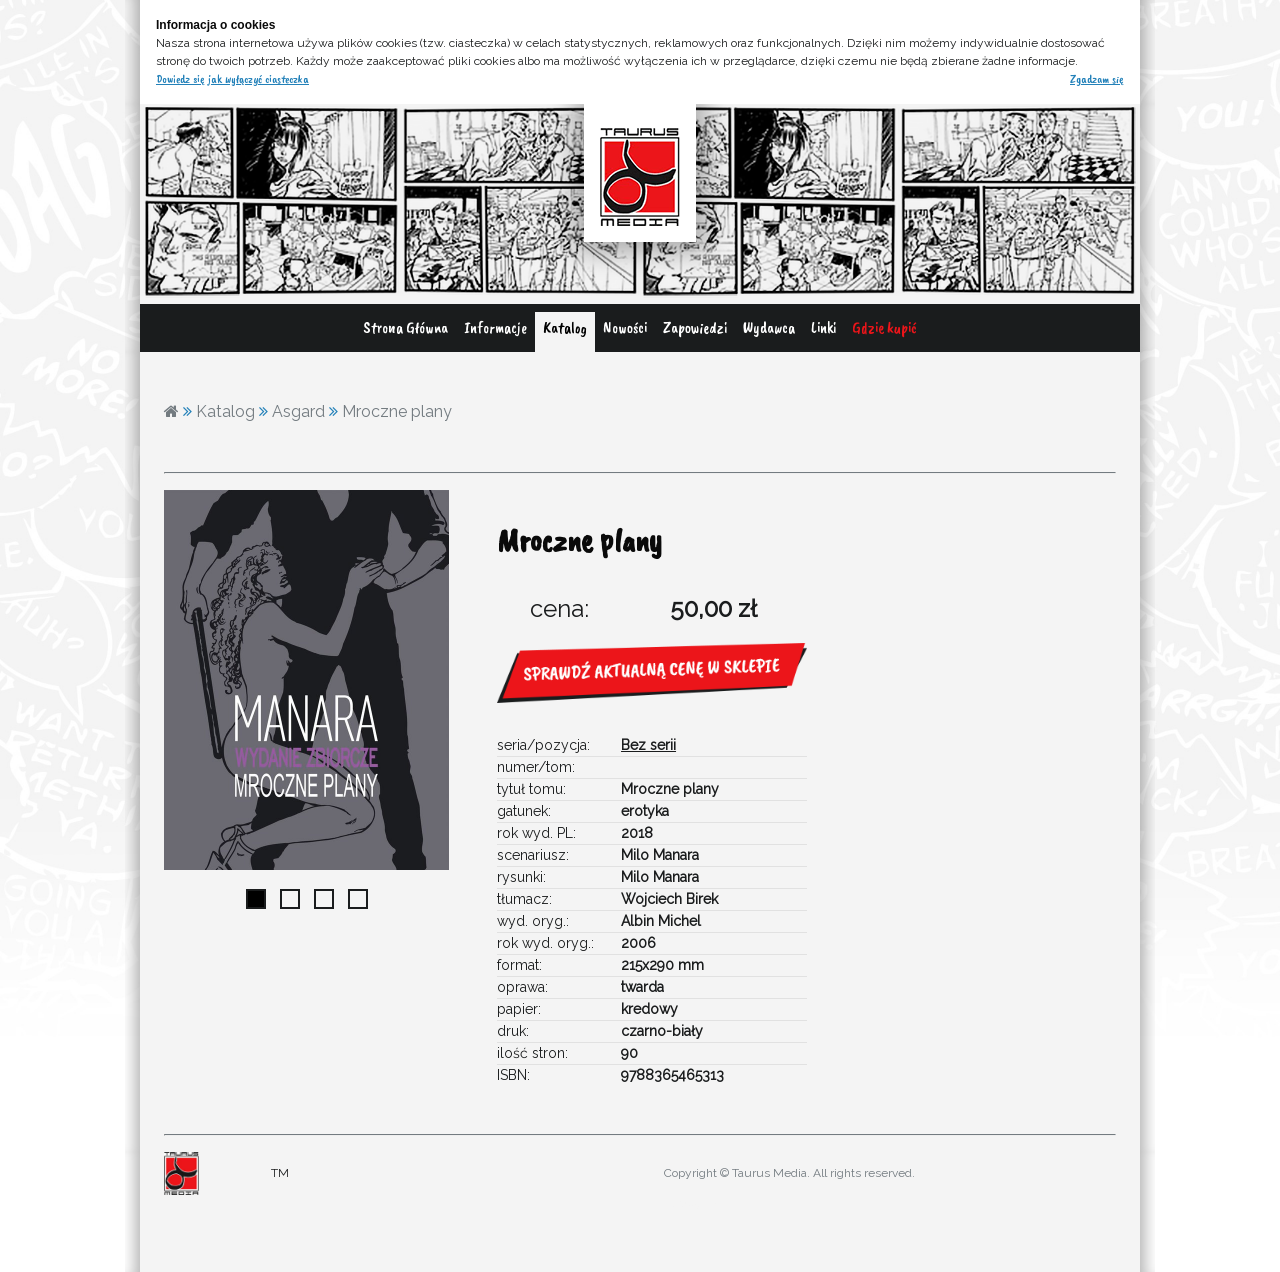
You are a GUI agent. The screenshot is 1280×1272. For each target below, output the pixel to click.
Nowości (625, 328)
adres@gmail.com (702, 1203)
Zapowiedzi (695, 328)
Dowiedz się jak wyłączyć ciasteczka (232, 79)
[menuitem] (405, 332)
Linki (823, 328)
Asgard (298, 411)
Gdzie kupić (884, 328)
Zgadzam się (1097, 79)
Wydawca (769, 328)
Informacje (495, 328)
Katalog (565, 328)
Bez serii (648, 745)
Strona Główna (405, 328)
